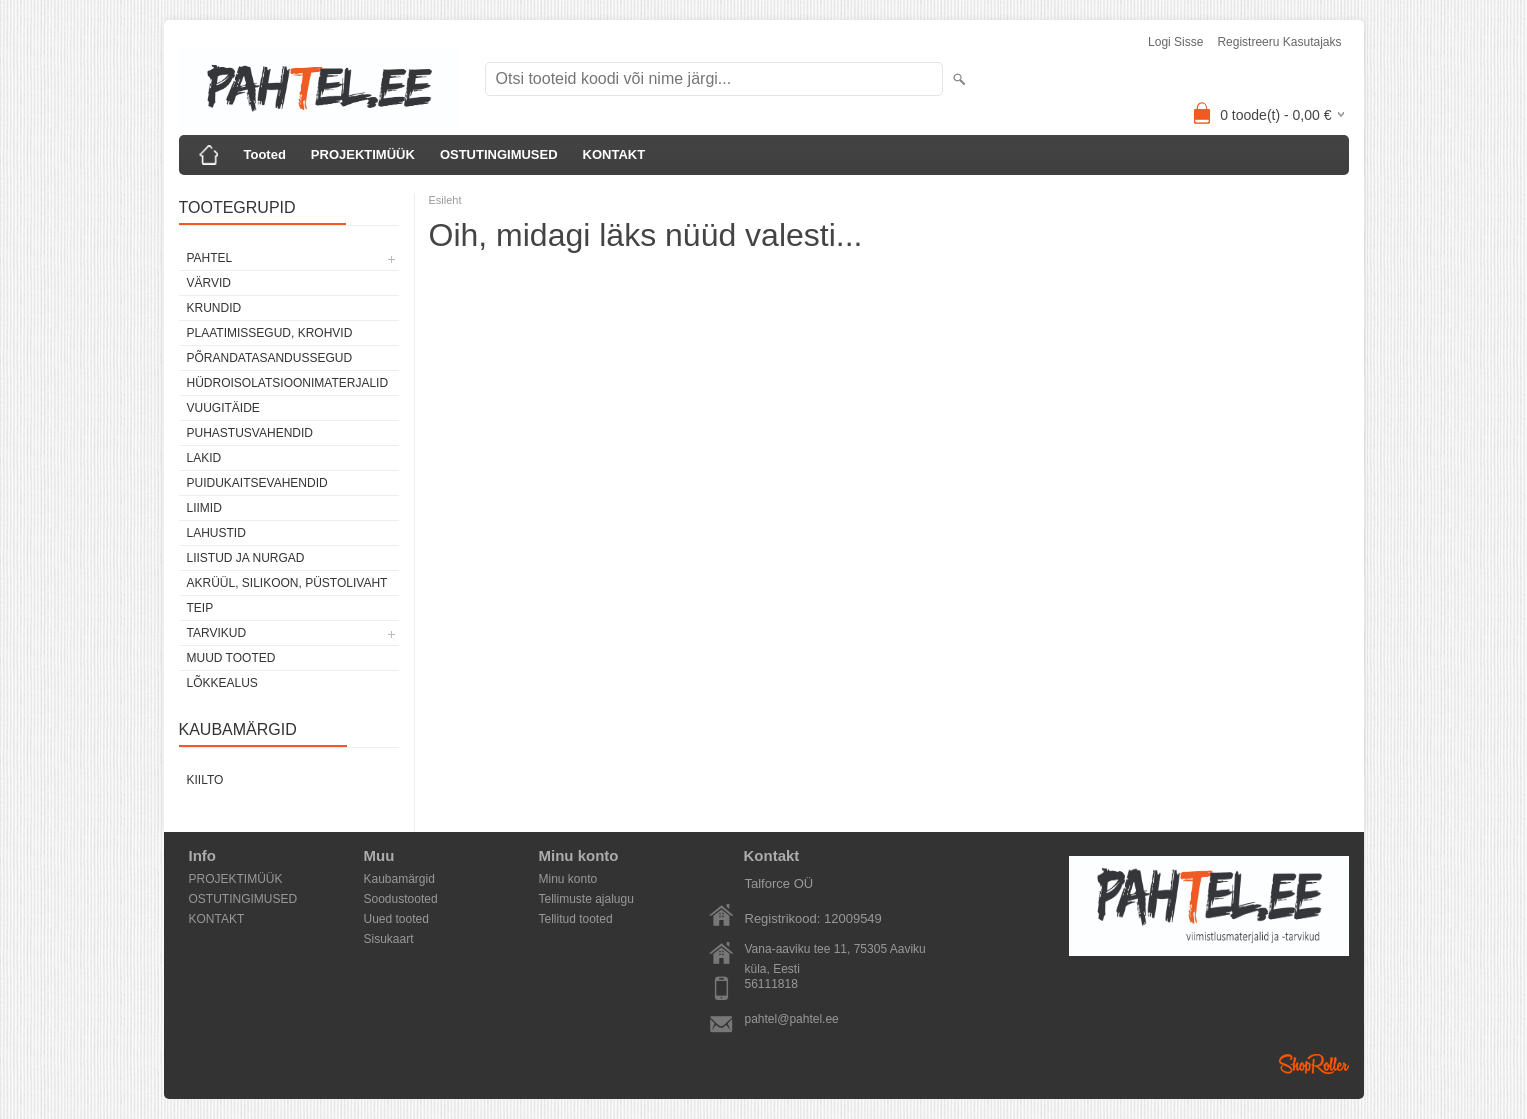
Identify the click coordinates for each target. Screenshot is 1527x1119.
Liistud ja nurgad (246, 558)
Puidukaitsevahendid (257, 483)
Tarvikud (217, 633)
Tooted (265, 154)
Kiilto (205, 780)
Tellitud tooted (576, 919)
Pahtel (210, 258)
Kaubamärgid (399, 879)
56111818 (771, 984)
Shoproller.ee (1314, 1064)
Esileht (445, 200)
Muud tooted (231, 658)
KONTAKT (614, 154)
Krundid (214, 308)
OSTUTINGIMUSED (499, 154)
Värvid (209, 283)
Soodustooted (401, 899)
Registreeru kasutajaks (1279, 42)
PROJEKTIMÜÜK (363, 154)
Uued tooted (396, 919)
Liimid (204, 508)
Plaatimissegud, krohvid (270, 333)
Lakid (204, 458)
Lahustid (216, 533)
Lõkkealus (222, 683)
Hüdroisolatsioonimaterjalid (288, 383)
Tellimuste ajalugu (586, 899)
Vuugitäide (223, 408)
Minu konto (568, 879)
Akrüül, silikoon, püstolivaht (287, 583)
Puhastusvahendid (250, 433)
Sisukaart (389, 939)
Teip (200, 608)
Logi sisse (1175, 42)
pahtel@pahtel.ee (792, 1019)
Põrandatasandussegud (270, 358)
